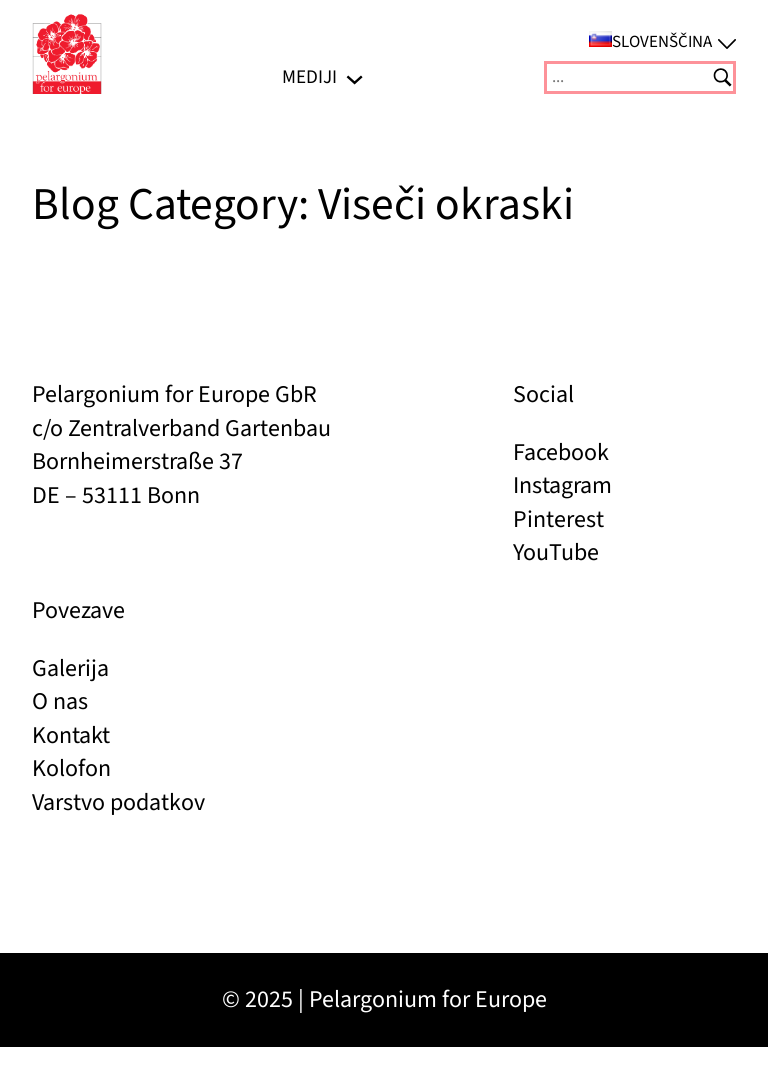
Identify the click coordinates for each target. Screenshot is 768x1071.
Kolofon (71, 768)
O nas (60, 701)
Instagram (562, 485)
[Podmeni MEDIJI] (354, 77)
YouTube (556, 552)
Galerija (70, 668)
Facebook (561, 452)
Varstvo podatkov (118, 802)
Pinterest (558, 519)
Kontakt (71, 735)
